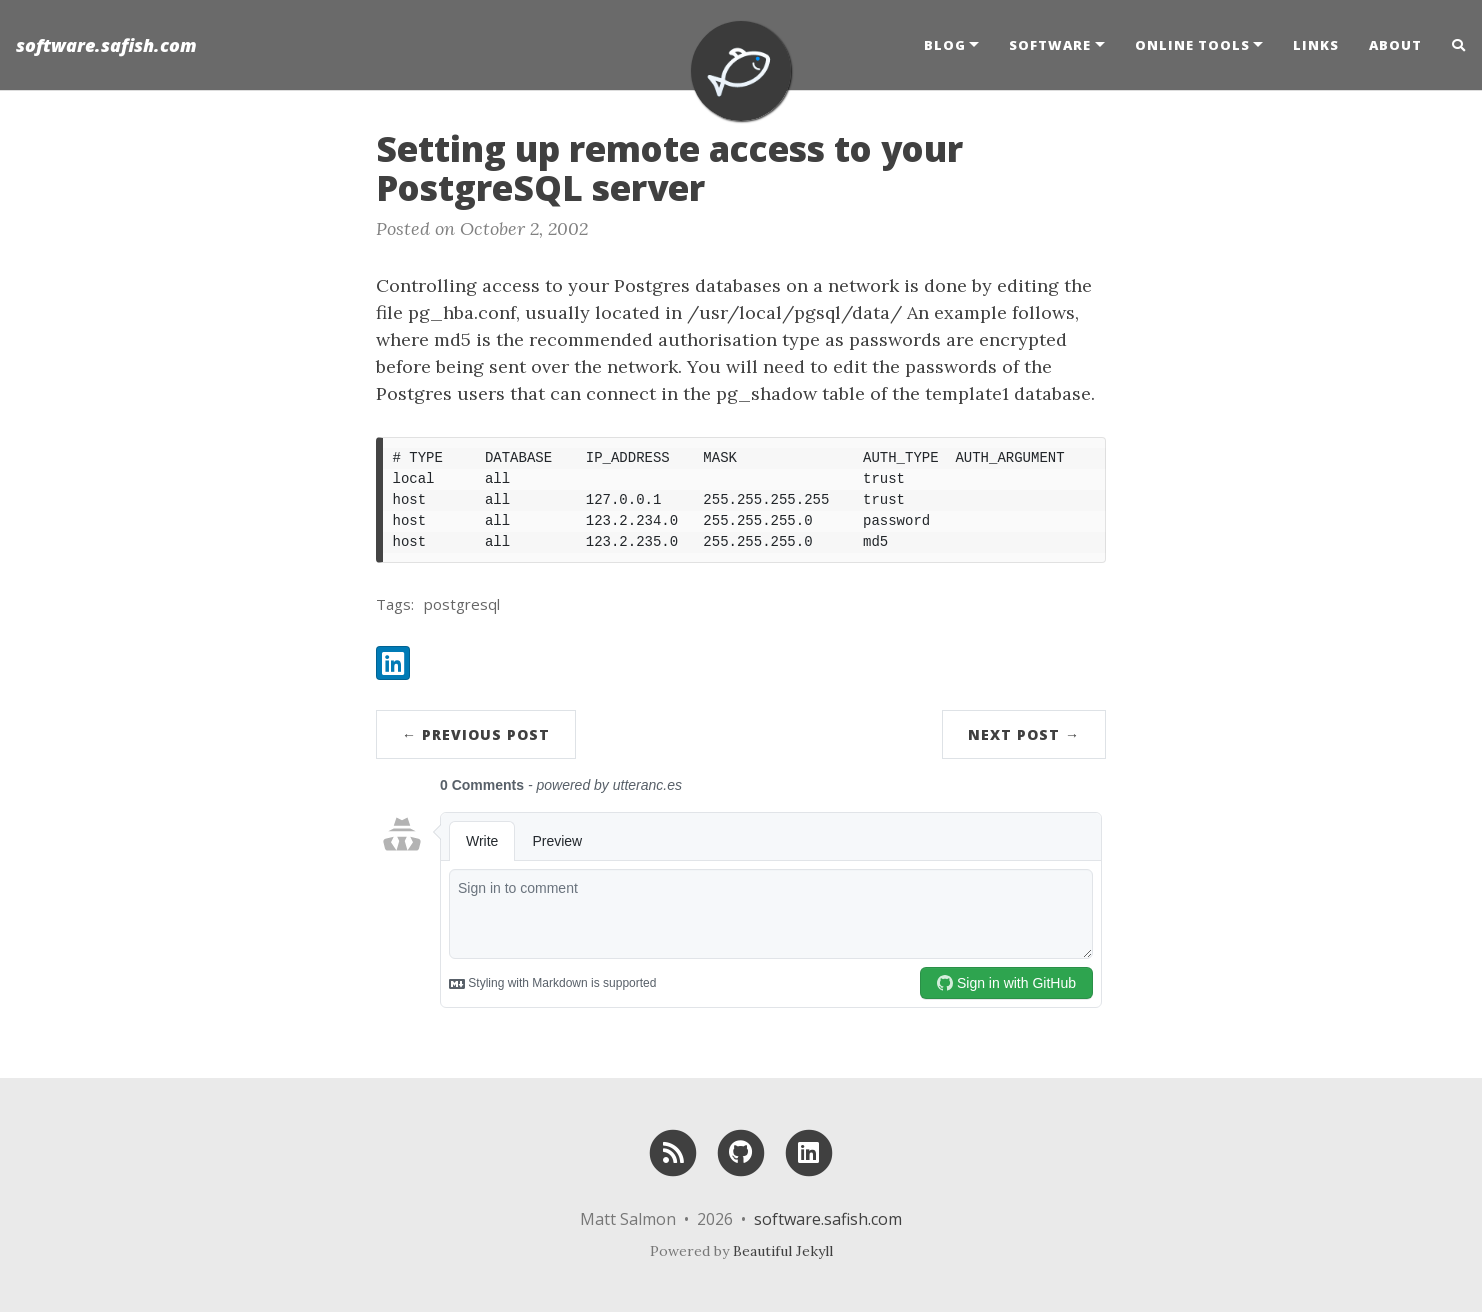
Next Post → (1024, 734)
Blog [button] (945, 45)
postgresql (462, 604)
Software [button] (1050, 45)
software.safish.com (106, 45)
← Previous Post (476, 734)
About (1395, 45)
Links (1316, 45)
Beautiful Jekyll (783, 1251)
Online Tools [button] (1192, 45)
